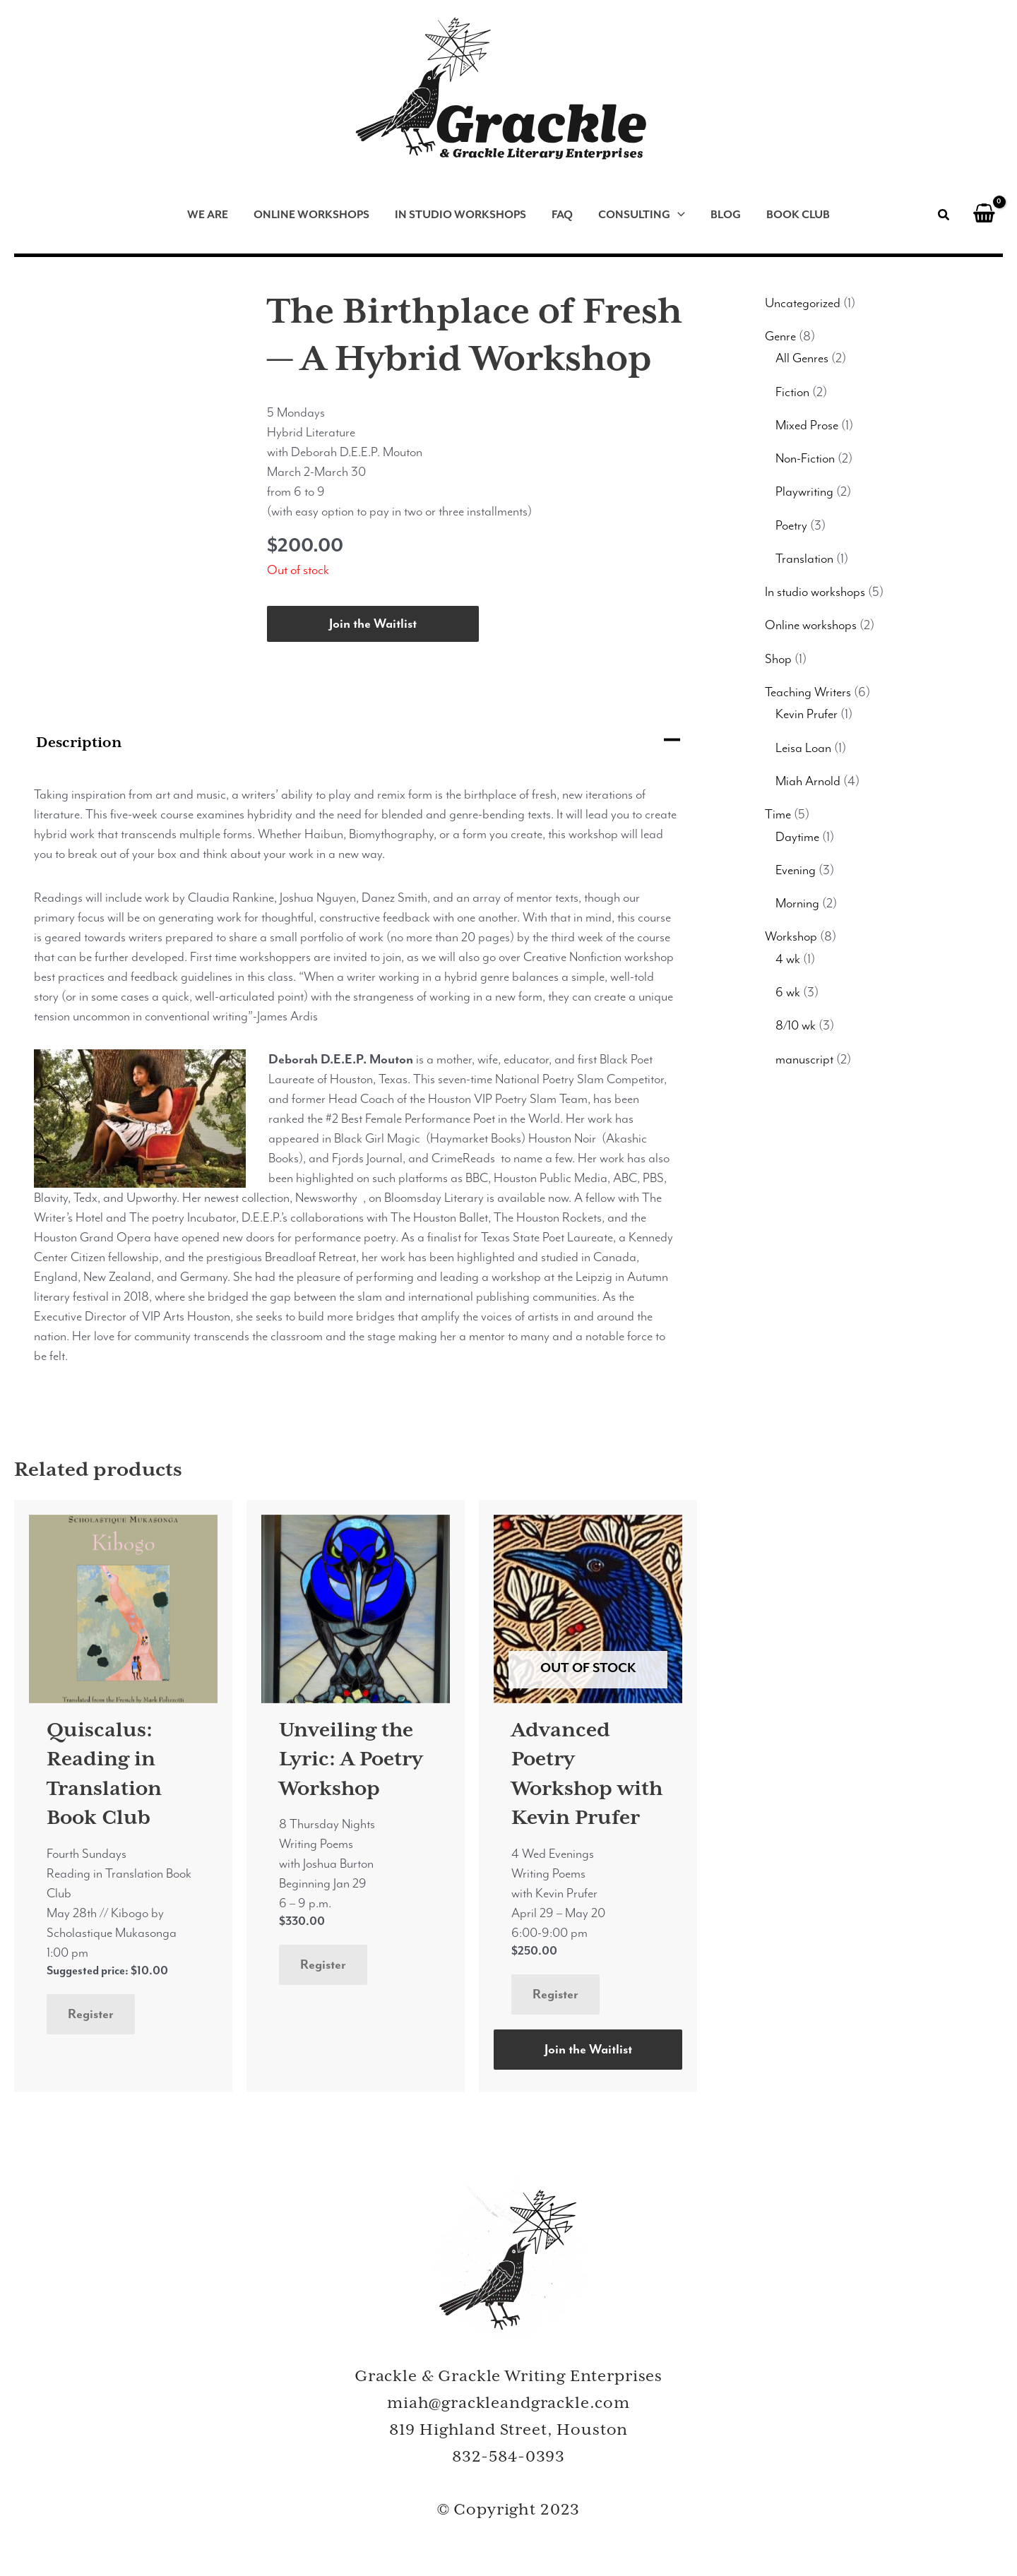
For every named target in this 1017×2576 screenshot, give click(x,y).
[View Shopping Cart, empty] (984, 215)
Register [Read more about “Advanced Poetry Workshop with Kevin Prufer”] (555, 1994)
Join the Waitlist (373, 623)
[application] (677, 215)
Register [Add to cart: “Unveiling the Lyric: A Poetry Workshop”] (323, 1964)
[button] (944, 217)
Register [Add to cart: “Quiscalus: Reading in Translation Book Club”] (91, 2013)
